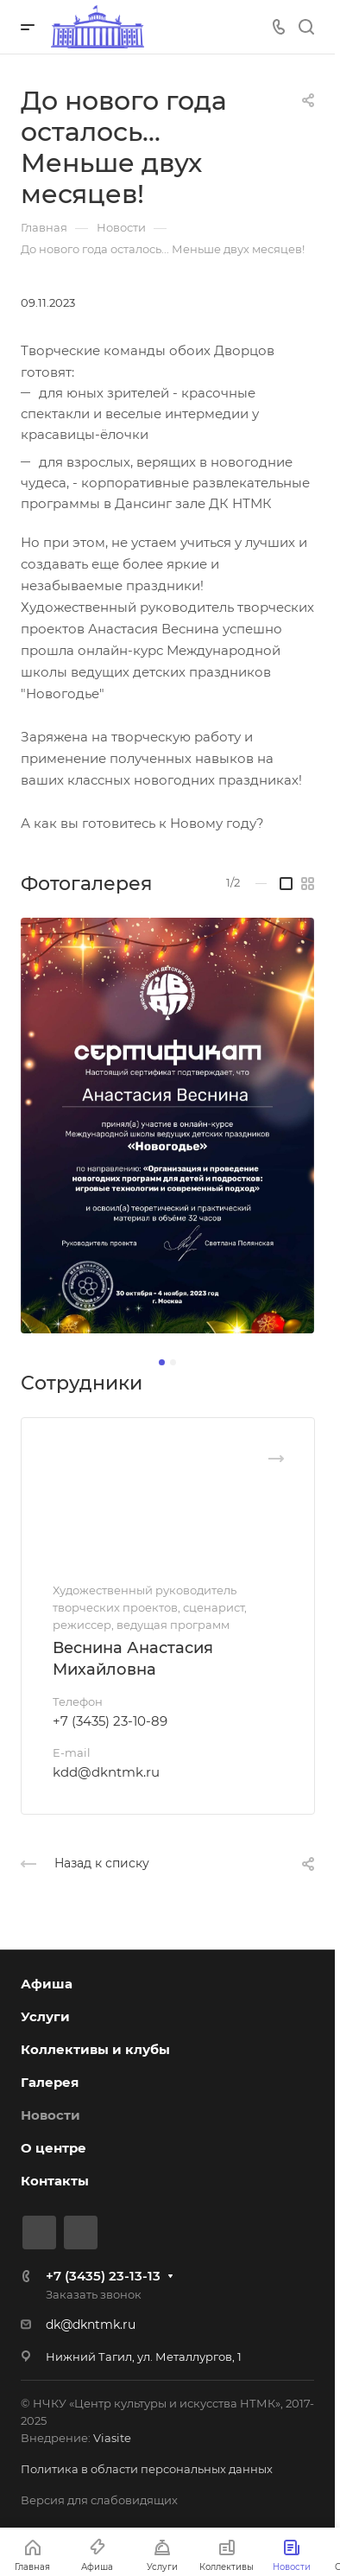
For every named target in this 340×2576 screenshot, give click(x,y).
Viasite (112, 2438)
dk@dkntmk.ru (90, 2324)
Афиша (46, 1983)
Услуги (45, 2016)
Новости (50, 2115)
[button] (162, 1362)
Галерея (50, 2082)
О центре (53, 2148)
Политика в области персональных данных (147, 2469)
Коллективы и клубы (95, 2049)
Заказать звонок (94, 2294)
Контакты (55, 2180)
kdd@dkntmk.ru (106, 1772)
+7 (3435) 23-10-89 (110, 1721)
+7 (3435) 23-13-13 (103, 2276)
